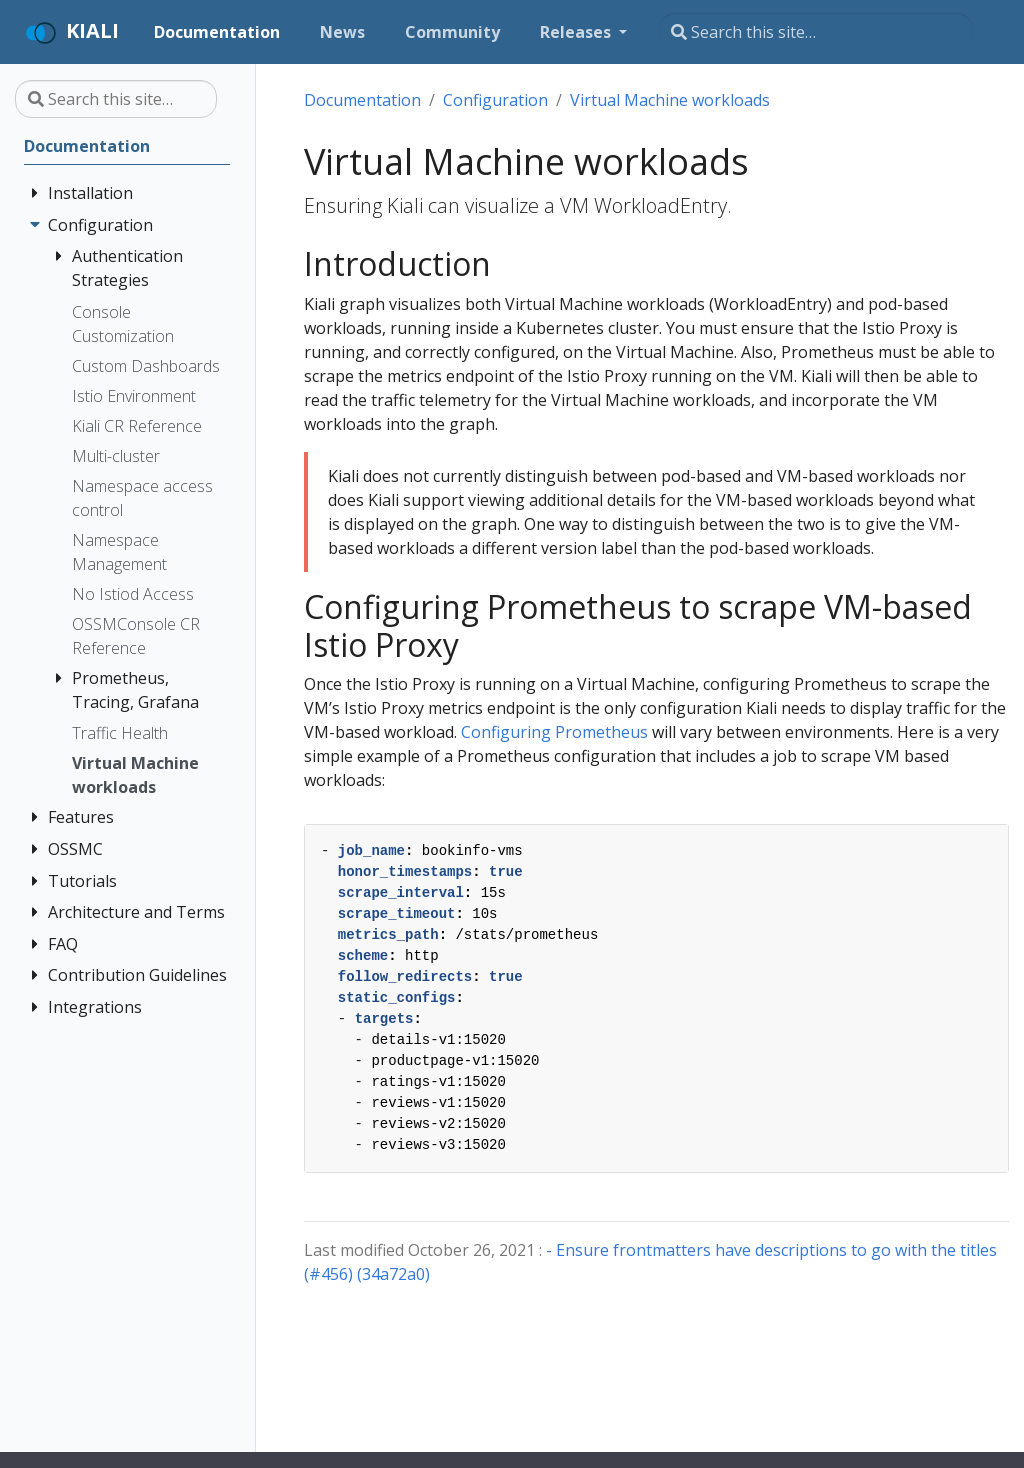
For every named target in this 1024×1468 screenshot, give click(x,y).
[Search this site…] (816, 32)
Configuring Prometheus (554, 732)
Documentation (362, 100)
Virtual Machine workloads (670, 100)
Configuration (495, 100)
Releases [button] (577, 32)
